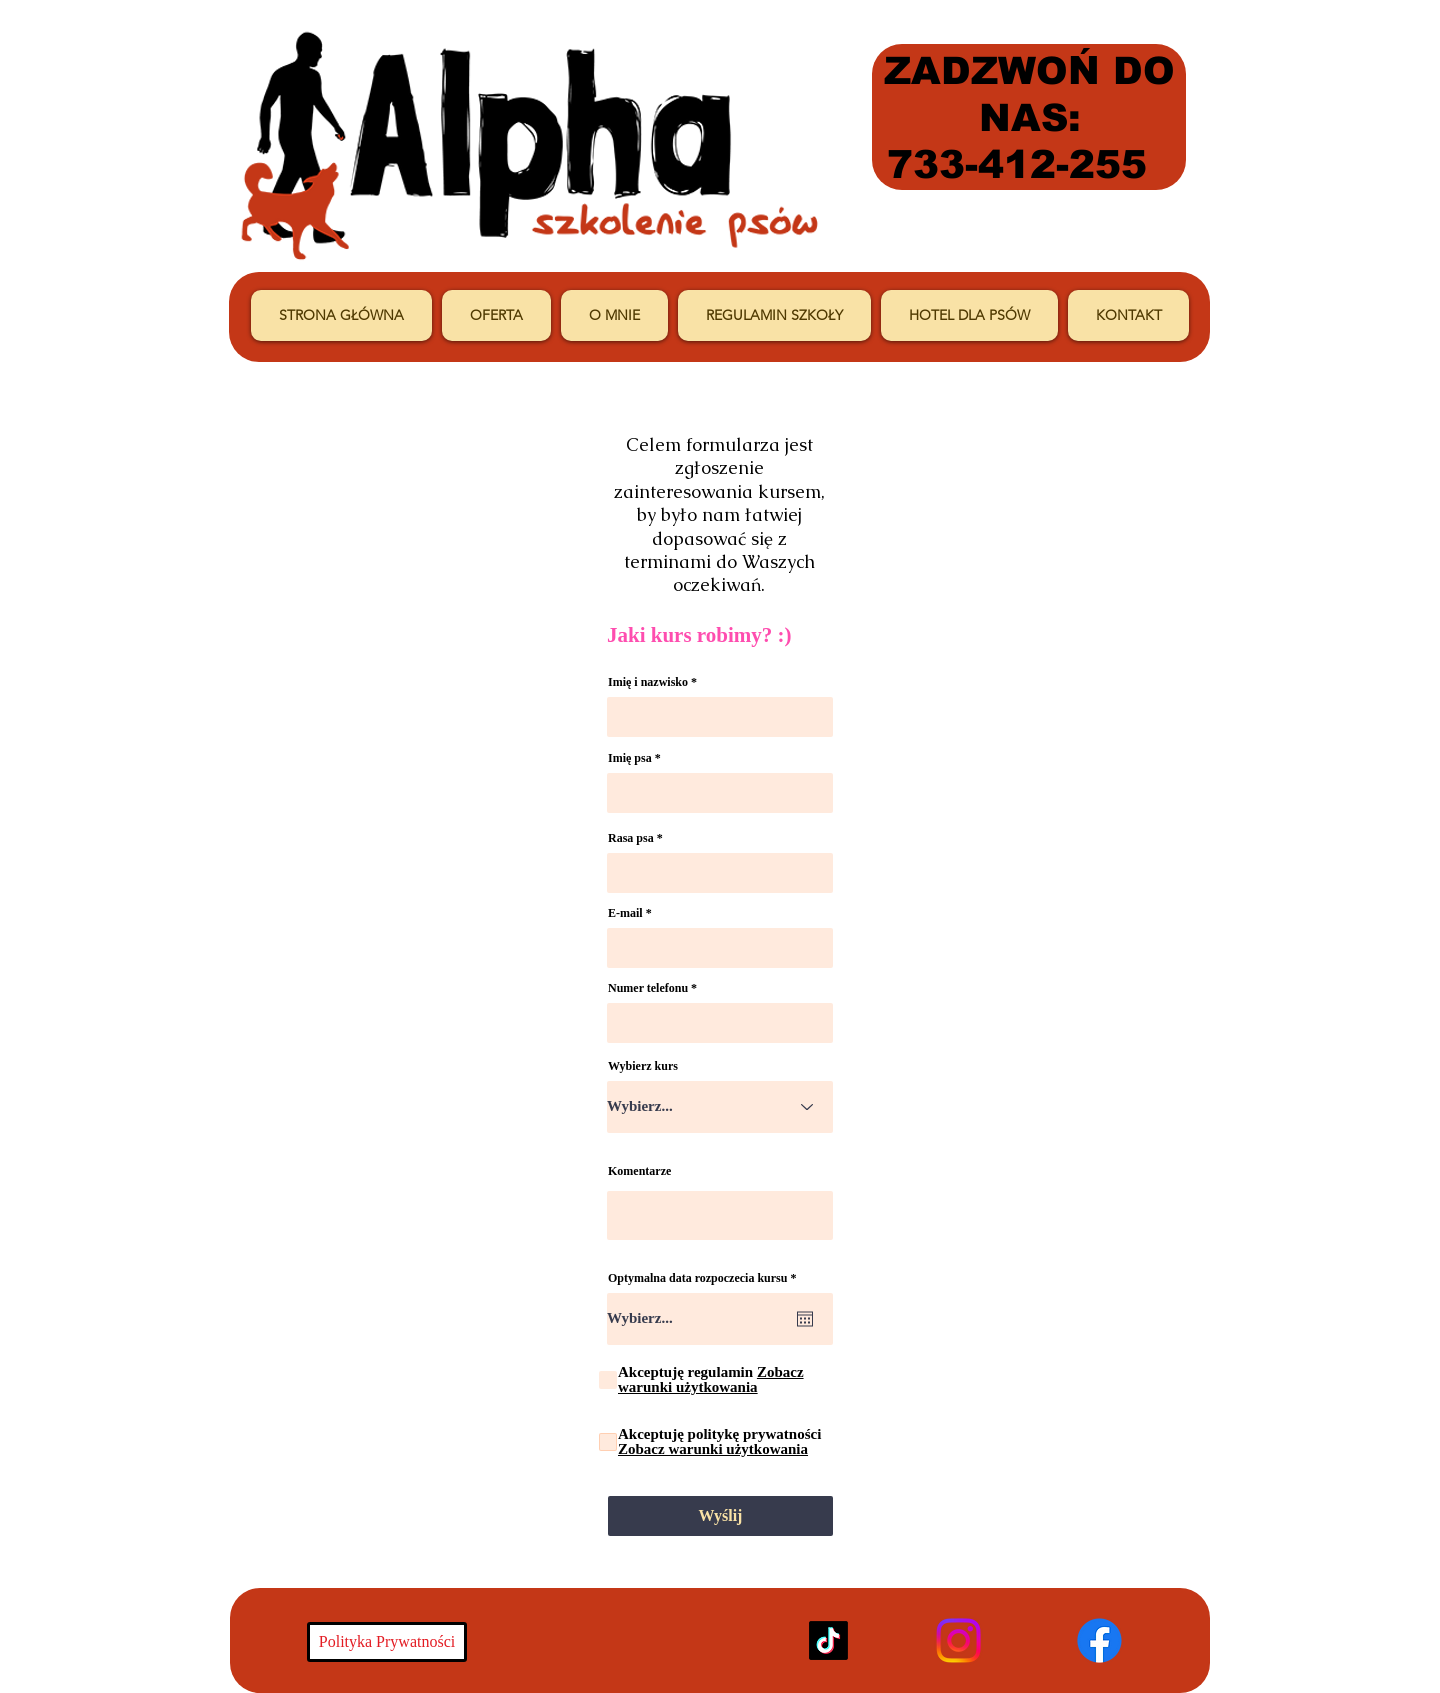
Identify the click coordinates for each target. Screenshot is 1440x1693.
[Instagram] (958, 1640)
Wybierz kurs (643, 1066)
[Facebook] (1099, 1640)
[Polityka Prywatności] (387, 1642)
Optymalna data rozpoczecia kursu (705, 1278)
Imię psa (630, 758)
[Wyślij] (720, 1516)
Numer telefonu (648, 988)
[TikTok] (828, 1640)
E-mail (625, 913)
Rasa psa (631, 838)
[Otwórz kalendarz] (805, 1319)
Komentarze (639, 1171)
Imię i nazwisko (648, 682)
